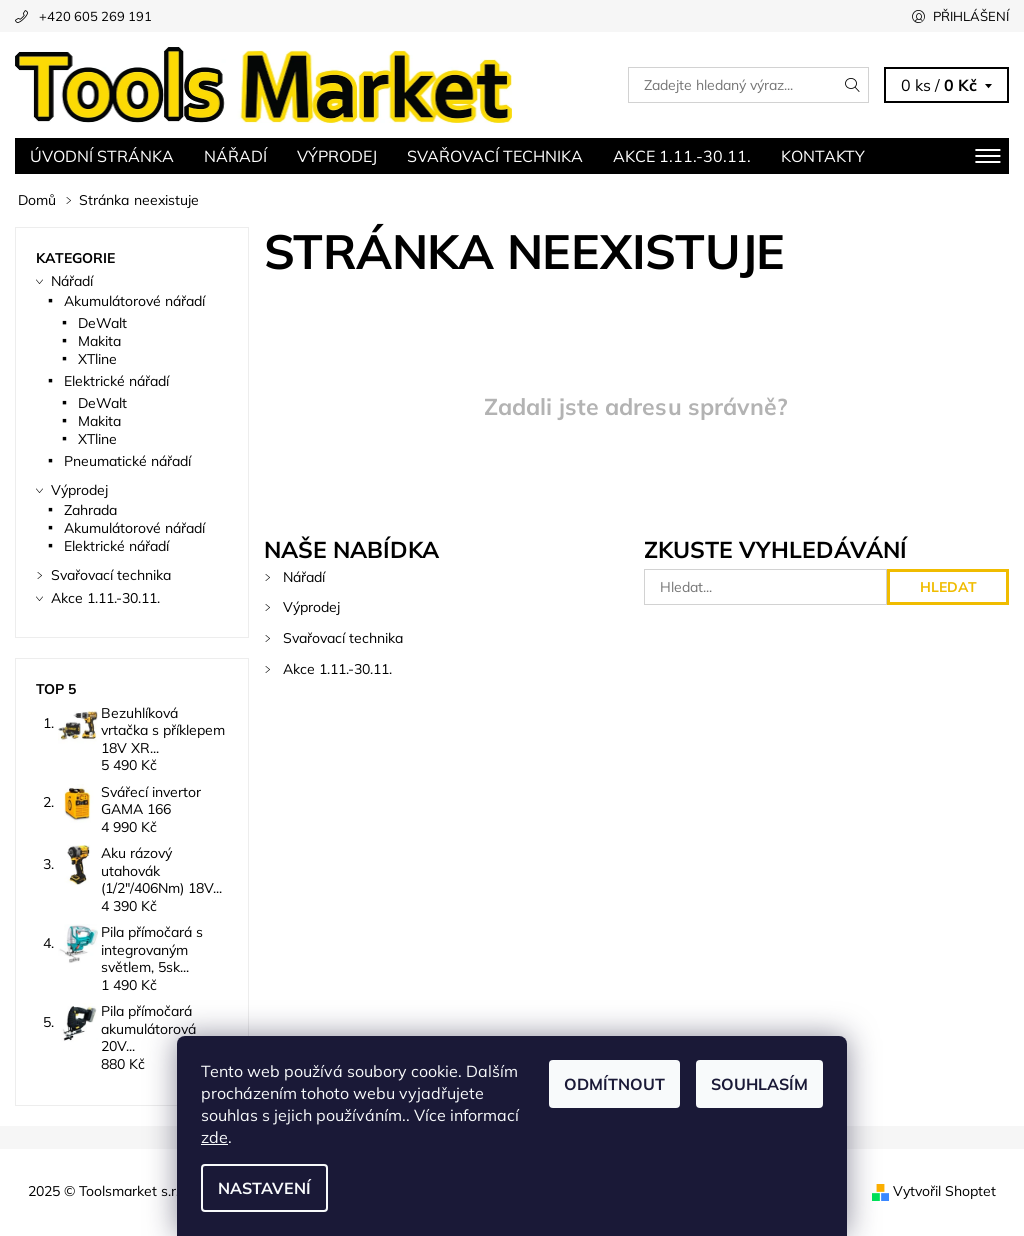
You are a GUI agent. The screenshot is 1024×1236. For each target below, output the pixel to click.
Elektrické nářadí (116, 381)
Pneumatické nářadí (127, 461)
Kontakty (823, 156)
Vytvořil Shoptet (944, 1191)
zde (214, 1137)
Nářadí (235, 156)
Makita (99, 341)
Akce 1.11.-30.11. (682, 156)
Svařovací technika (495, 156)
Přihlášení (971, 16)
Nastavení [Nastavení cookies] (264, 1188)
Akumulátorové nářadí (134, 301)
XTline (97, 359)
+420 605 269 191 (95, 16)
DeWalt (102, 323)
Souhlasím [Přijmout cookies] (759, 1084)
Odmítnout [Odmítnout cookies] (614, 1084)
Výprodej (337, 156)
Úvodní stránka (102, 156)
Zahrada (90, 510)
